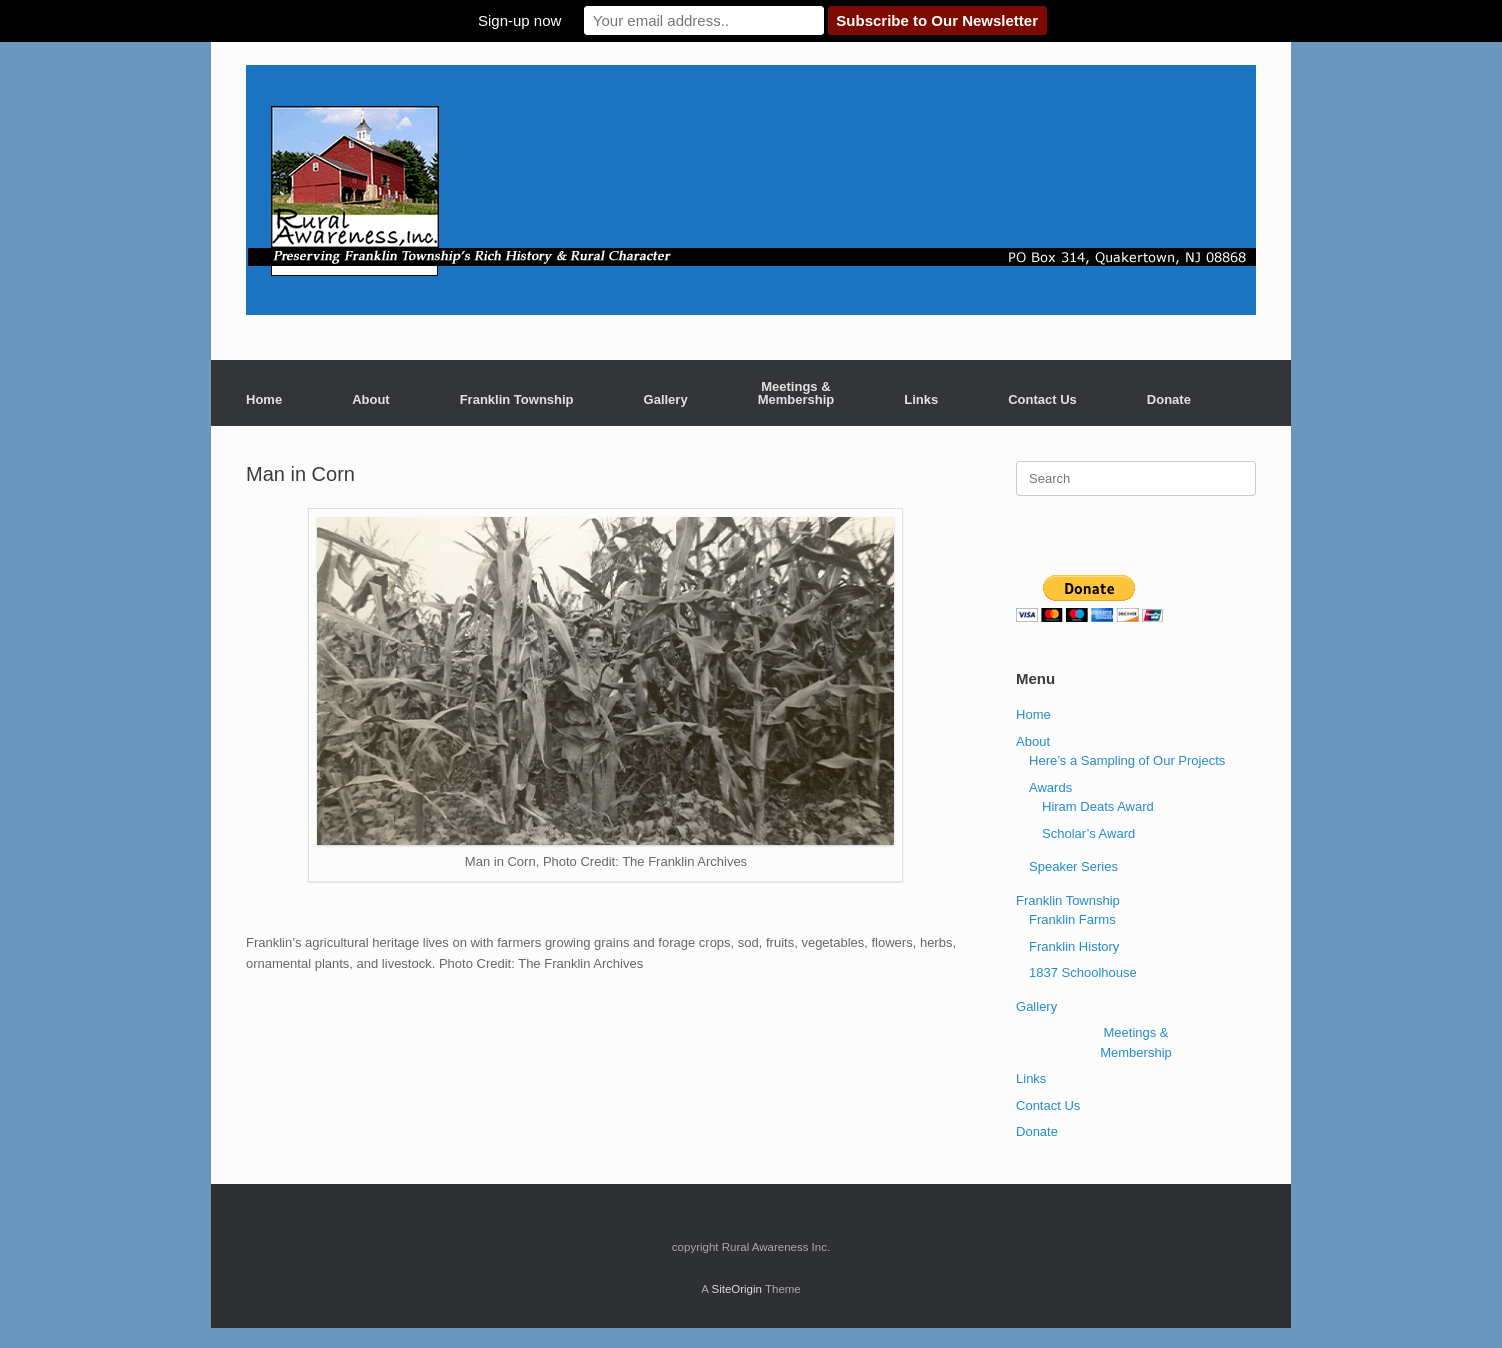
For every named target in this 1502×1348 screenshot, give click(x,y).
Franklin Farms (1072, 919)
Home (264, 399)
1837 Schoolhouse (1083, 972)
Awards (1050, 787)
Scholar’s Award (1088, 833)
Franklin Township (517, 399)
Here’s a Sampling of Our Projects (1127, 760)
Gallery (666, 399)
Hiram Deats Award (1098, 806)
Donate (1169, 399)
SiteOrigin (736, 1289)
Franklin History (1074, 946)
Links (921, 399)
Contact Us (1042, 399)
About (371, 399)
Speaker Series (1073, 866)
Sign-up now (519, 20)
